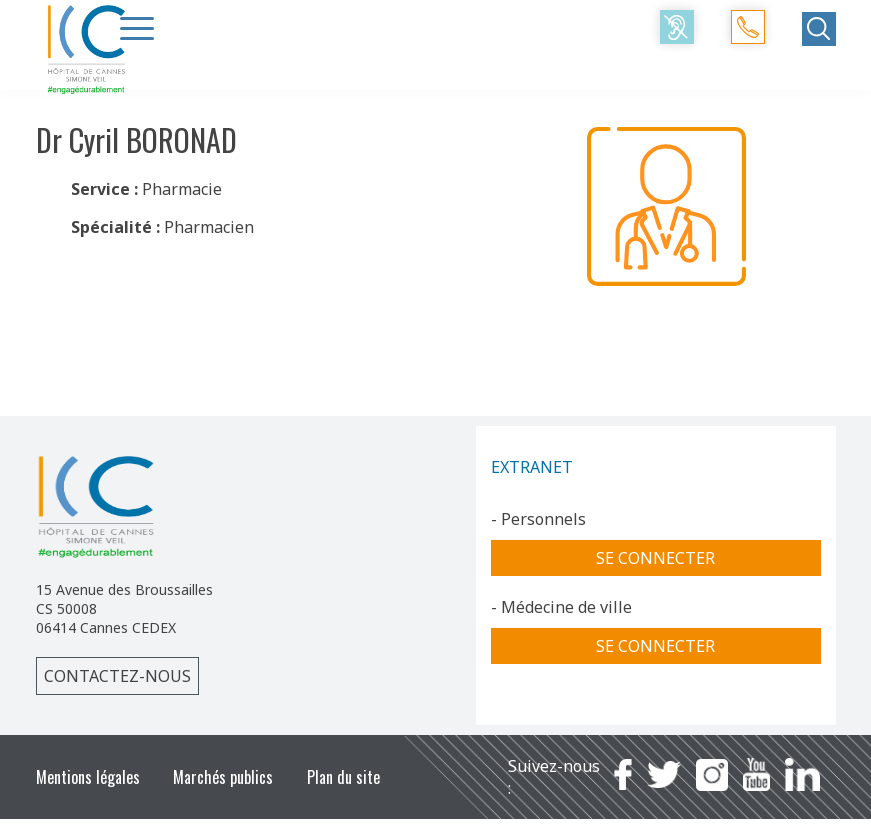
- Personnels (538, 519)
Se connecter (655, 558)
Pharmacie (182, 189)
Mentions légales (88, 777)
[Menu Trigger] (137, 28)
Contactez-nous (117, 676)
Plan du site (343, 777)
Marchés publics (223, 777)
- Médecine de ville (561, 607)
